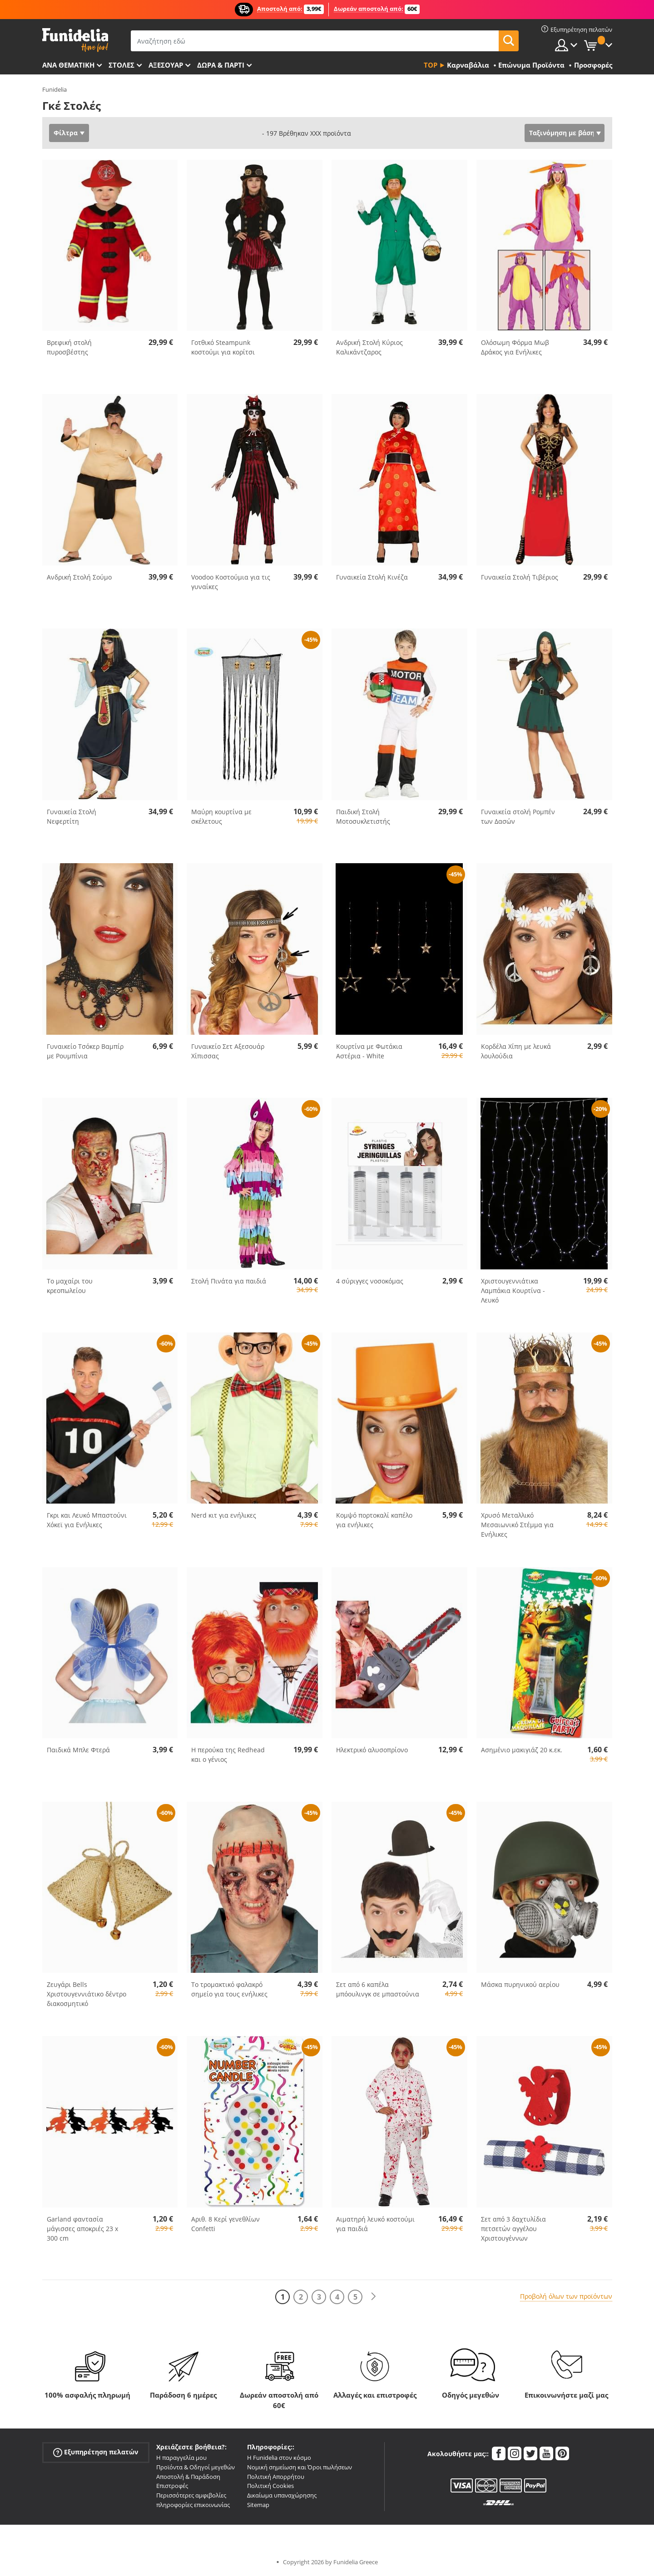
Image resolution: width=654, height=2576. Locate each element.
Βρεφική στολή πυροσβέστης (69, 347)
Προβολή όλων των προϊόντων (566, 2296)
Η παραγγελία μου (181, 2457)
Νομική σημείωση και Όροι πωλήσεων (299, 2467)
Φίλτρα (66, 132)
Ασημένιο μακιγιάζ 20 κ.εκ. (521, 1749)
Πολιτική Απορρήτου (275, 2477)
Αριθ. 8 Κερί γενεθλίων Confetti (225, 2224)
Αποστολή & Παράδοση (188, 2477)
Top (430, 64)
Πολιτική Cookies (270, 2486)
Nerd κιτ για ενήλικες (223, 1515)
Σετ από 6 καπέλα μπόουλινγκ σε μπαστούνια (377, 1989)
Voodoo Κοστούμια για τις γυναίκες (230, 582)
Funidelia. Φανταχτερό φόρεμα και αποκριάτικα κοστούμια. (75, 40)
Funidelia (54, 89)
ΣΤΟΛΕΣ (121, 64)
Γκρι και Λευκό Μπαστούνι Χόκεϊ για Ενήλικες (87, 1520)
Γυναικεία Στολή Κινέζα (372, 577)
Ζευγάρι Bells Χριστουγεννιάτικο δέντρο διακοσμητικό (86, 1994)
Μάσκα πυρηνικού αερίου (520, 1984)
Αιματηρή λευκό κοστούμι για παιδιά (375, 2224)
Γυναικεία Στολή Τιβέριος (519, 577)
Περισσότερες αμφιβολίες (191, 2495)
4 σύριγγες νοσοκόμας (369, 1281)
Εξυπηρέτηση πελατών (95, 2452)
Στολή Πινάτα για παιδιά (228, 1281)
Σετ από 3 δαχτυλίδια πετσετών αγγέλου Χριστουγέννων (513, 2228)
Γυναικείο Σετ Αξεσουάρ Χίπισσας (227, 1051)
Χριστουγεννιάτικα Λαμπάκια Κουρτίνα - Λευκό (513, 1290)
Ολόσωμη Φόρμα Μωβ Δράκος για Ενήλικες (515, 347)
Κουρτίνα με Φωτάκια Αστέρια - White (369, 1051)
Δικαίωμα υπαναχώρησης (282, 2495)
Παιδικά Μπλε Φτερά (78, 1749)
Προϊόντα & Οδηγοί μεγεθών (195, 2467)
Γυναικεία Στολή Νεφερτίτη (71, 816)
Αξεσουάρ (166, 64)
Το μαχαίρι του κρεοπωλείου (70, 1286)
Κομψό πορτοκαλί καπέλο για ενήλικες (374, 1520)
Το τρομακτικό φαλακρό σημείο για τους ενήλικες (229, 1989)
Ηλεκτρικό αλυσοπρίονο (372, 1749)
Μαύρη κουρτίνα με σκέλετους (221, 816)
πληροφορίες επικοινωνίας (193, 2505)
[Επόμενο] (373, 2296)
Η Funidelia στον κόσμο (279, 2457)
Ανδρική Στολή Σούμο (79, 577)
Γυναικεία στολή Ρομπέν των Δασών (518, 816)
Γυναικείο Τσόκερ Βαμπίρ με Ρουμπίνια (85, 1051)
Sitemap (258, 2505)
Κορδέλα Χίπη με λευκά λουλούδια (516, 1051)
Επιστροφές (172, 2486)
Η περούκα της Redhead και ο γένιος (228, 1754)
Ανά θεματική (68, 64)
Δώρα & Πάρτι (220, 64)
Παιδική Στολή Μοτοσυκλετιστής (363, 816)
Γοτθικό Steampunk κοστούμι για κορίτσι (223, 347)
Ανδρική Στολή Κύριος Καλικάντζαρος (369, 347)
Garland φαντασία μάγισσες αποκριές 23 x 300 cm (82, 2228)
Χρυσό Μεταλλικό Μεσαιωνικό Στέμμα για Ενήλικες (517, 1525)
